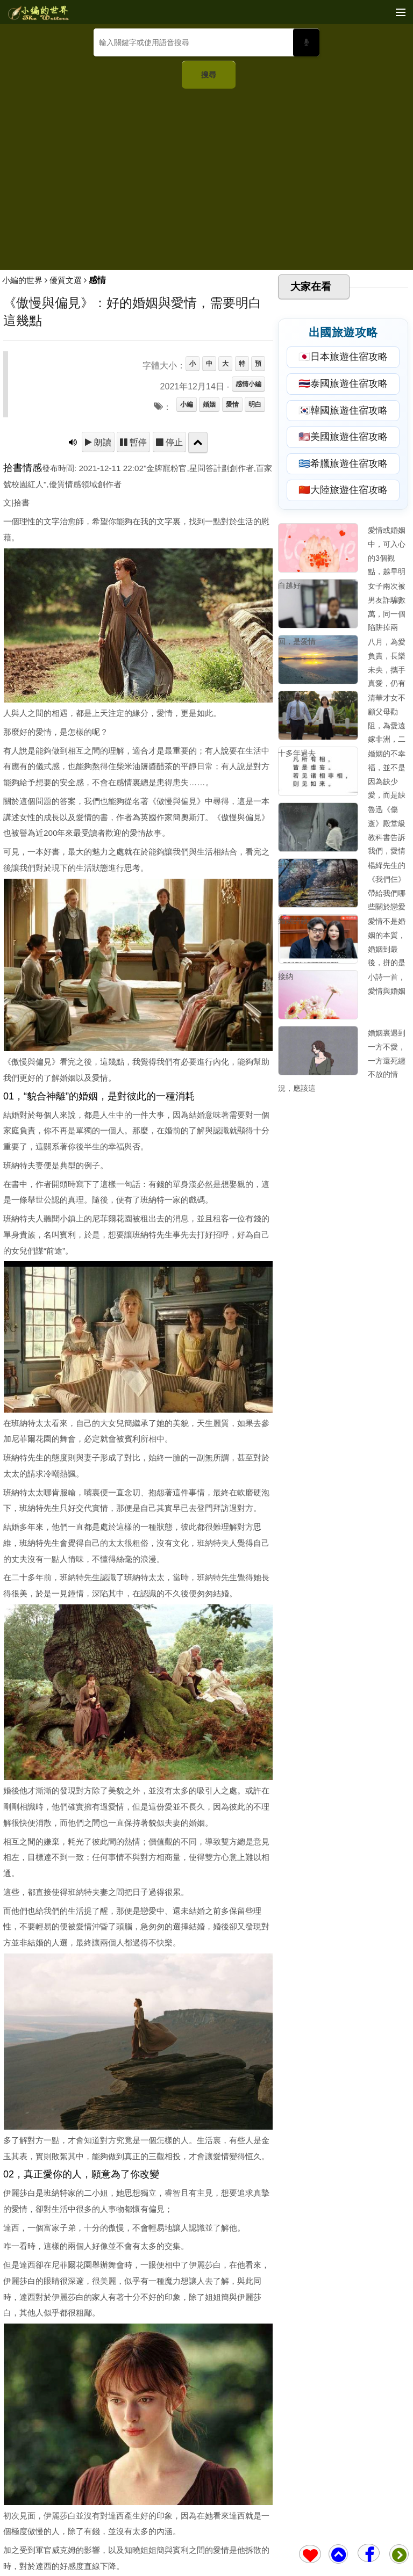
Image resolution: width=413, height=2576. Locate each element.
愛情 (232, 404)
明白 (254, 404)
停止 (173, 442)
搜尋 (208, 74)
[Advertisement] (206, 175)
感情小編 (248, 384)
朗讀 (101, 442)
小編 (186, 404)
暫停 (137, 442)
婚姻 (209, 404)
